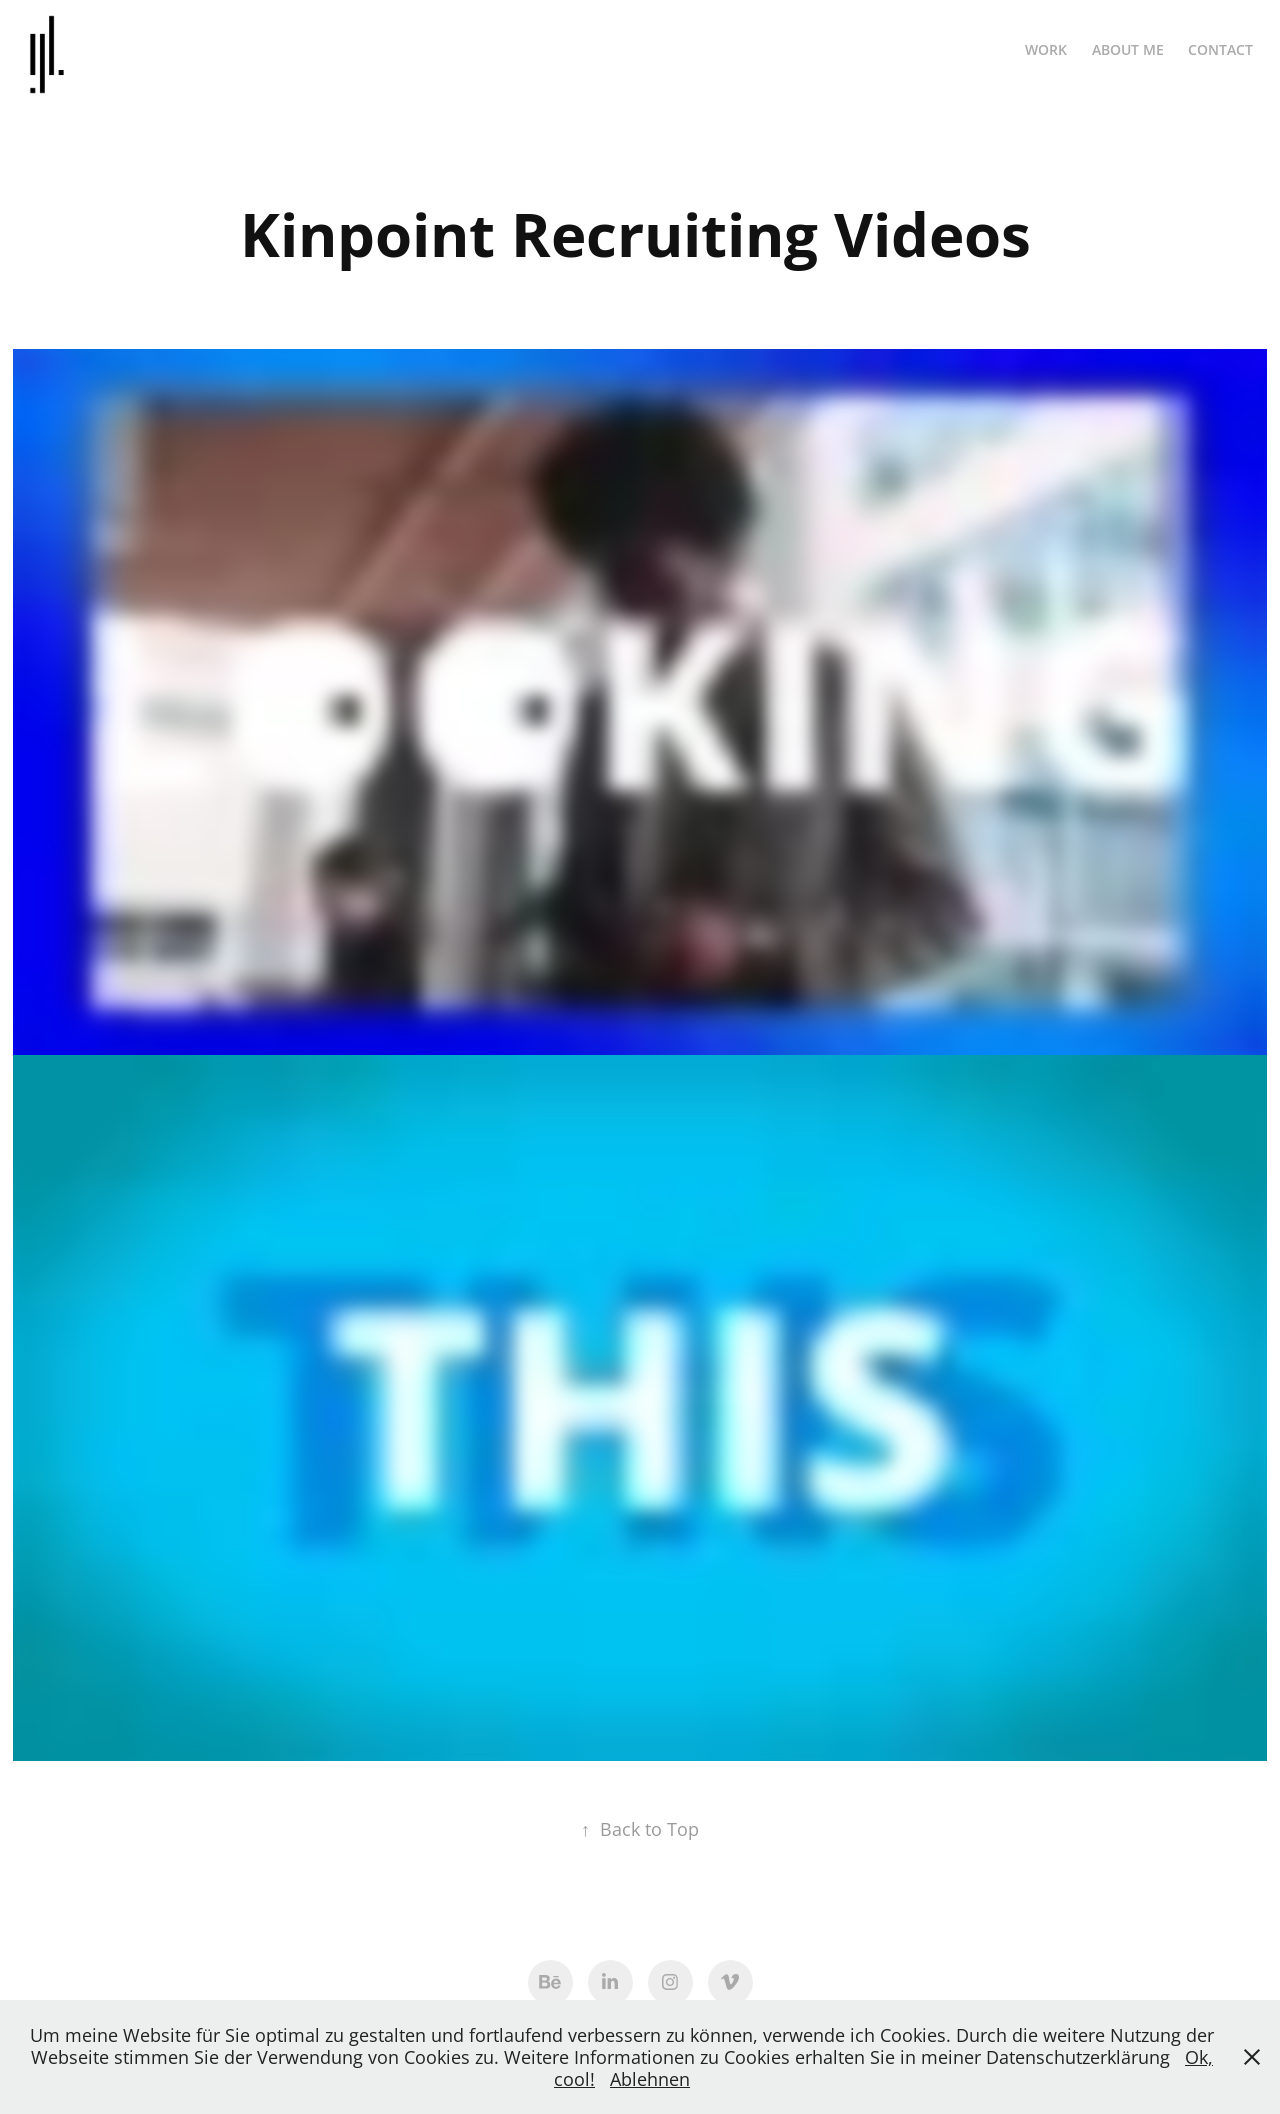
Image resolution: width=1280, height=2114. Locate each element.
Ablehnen (650, 2079)
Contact (1220, 49)
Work (1046, 49)
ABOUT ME (1128, 49)
